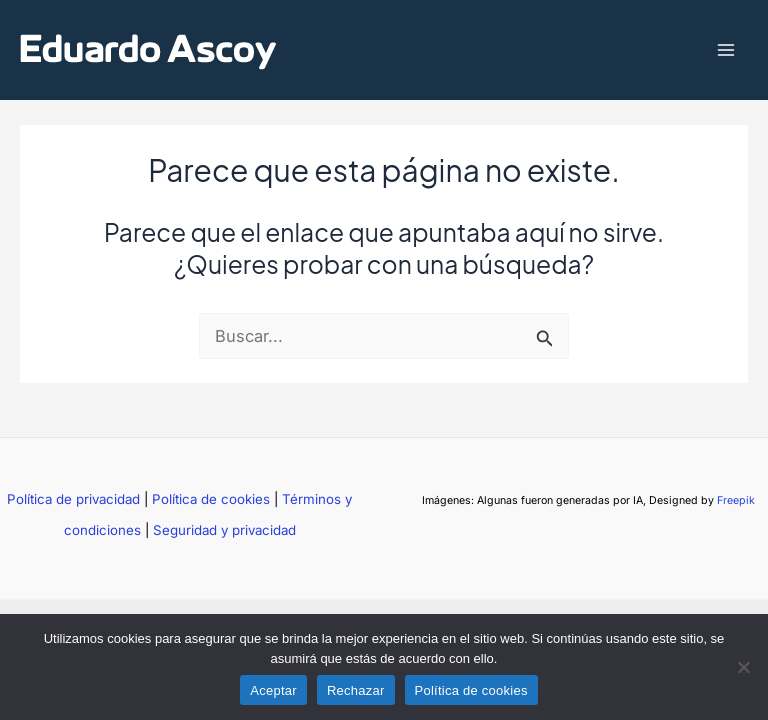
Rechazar (356, 690)
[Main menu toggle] (725, 50)
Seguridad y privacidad (224, 530)
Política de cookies (211, 499)
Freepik (736, 500)
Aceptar (273, 690)
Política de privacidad (73, 499)
